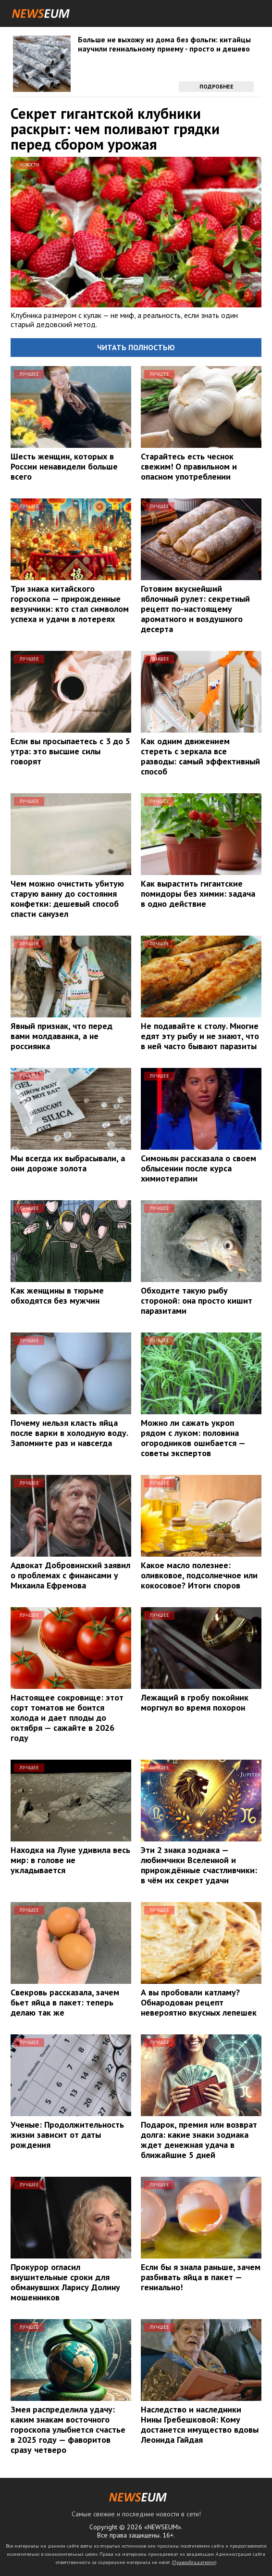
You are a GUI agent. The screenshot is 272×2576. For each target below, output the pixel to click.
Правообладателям (194, 2562)
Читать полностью (136, 347)
